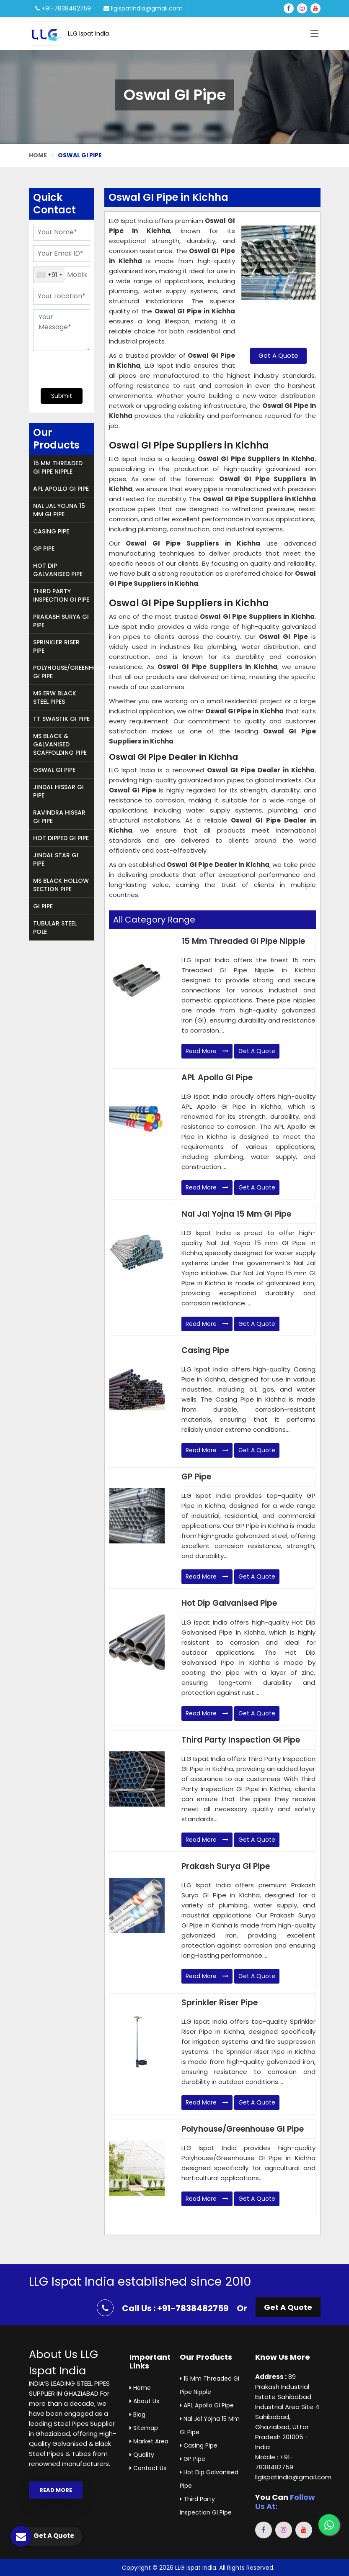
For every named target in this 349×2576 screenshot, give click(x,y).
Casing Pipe (51, 531)
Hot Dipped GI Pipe (61, 838)
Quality (141, 2454)
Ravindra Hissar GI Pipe (59, 816)
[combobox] (49, 275)
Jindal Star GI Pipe (55, 859)
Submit (61, 396)
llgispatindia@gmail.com (143, 8)
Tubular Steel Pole (55, 927)
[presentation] (84, 369)
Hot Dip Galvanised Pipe (58, 569)
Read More (207, 1051)
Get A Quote (278, 355)
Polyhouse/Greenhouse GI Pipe (63, 672)
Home (38, 155)
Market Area (148, 2441)
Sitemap (143, 2428)
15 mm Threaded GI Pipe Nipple (58, 467)
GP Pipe (43, 548)
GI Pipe (43, 906)
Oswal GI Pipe (54, 770)
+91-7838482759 (63, 8)
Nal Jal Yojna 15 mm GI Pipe (59, 510)
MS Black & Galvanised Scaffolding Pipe (60, 744)
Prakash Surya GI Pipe (61, 621)
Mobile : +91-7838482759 (274, 2462)
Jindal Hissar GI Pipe (58, 791)
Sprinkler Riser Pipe (56, 646)
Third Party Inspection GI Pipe (61, 595)
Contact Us (147, 2468)
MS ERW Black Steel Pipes (54, 697)
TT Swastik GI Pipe (61, 719)
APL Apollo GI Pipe (61, 488)
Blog (137, 2414)
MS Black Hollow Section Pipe (61, 885)
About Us (144, 2401)
